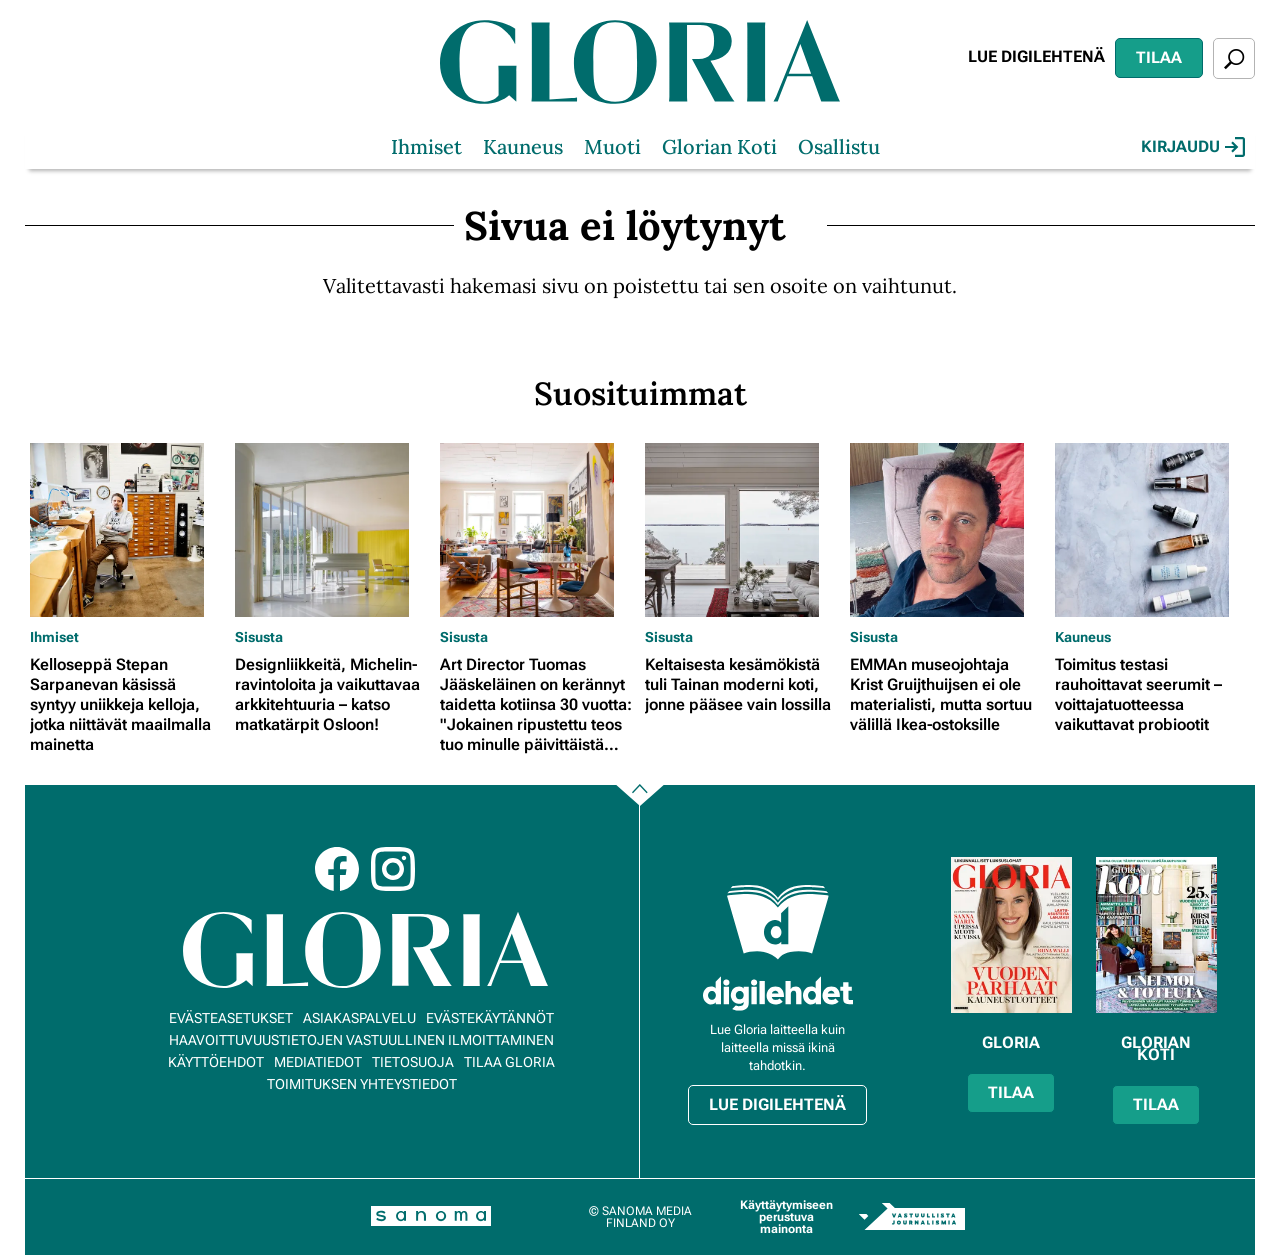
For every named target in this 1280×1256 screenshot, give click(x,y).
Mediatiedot (318, 1062)
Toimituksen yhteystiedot (362, 1084)
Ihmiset (426, 146)
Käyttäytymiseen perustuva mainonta (786, 1217)
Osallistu (839, 146)
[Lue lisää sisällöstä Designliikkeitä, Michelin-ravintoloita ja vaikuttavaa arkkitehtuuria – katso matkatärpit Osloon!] (332, 530)
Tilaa (1159, 57)
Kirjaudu (1193, 147)
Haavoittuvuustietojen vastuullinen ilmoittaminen (361, 1040)
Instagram (393, 869)
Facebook (337, 869)
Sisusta (259, 637)
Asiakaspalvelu (359, 1018)
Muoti (612, 146)
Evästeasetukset (231, 1018)
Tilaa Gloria (509, 1062)
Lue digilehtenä (1036, 56)
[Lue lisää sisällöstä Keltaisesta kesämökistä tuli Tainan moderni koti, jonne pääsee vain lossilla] (742, 530)
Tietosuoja (413, 1062)
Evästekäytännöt (490, 1018)
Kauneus (523, 146)
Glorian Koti (719, 146)
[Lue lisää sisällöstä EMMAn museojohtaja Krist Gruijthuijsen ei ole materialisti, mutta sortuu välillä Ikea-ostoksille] (947, 530)
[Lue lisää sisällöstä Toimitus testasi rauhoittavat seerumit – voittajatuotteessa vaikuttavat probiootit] (1152, 530)
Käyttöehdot (216, 1062)
